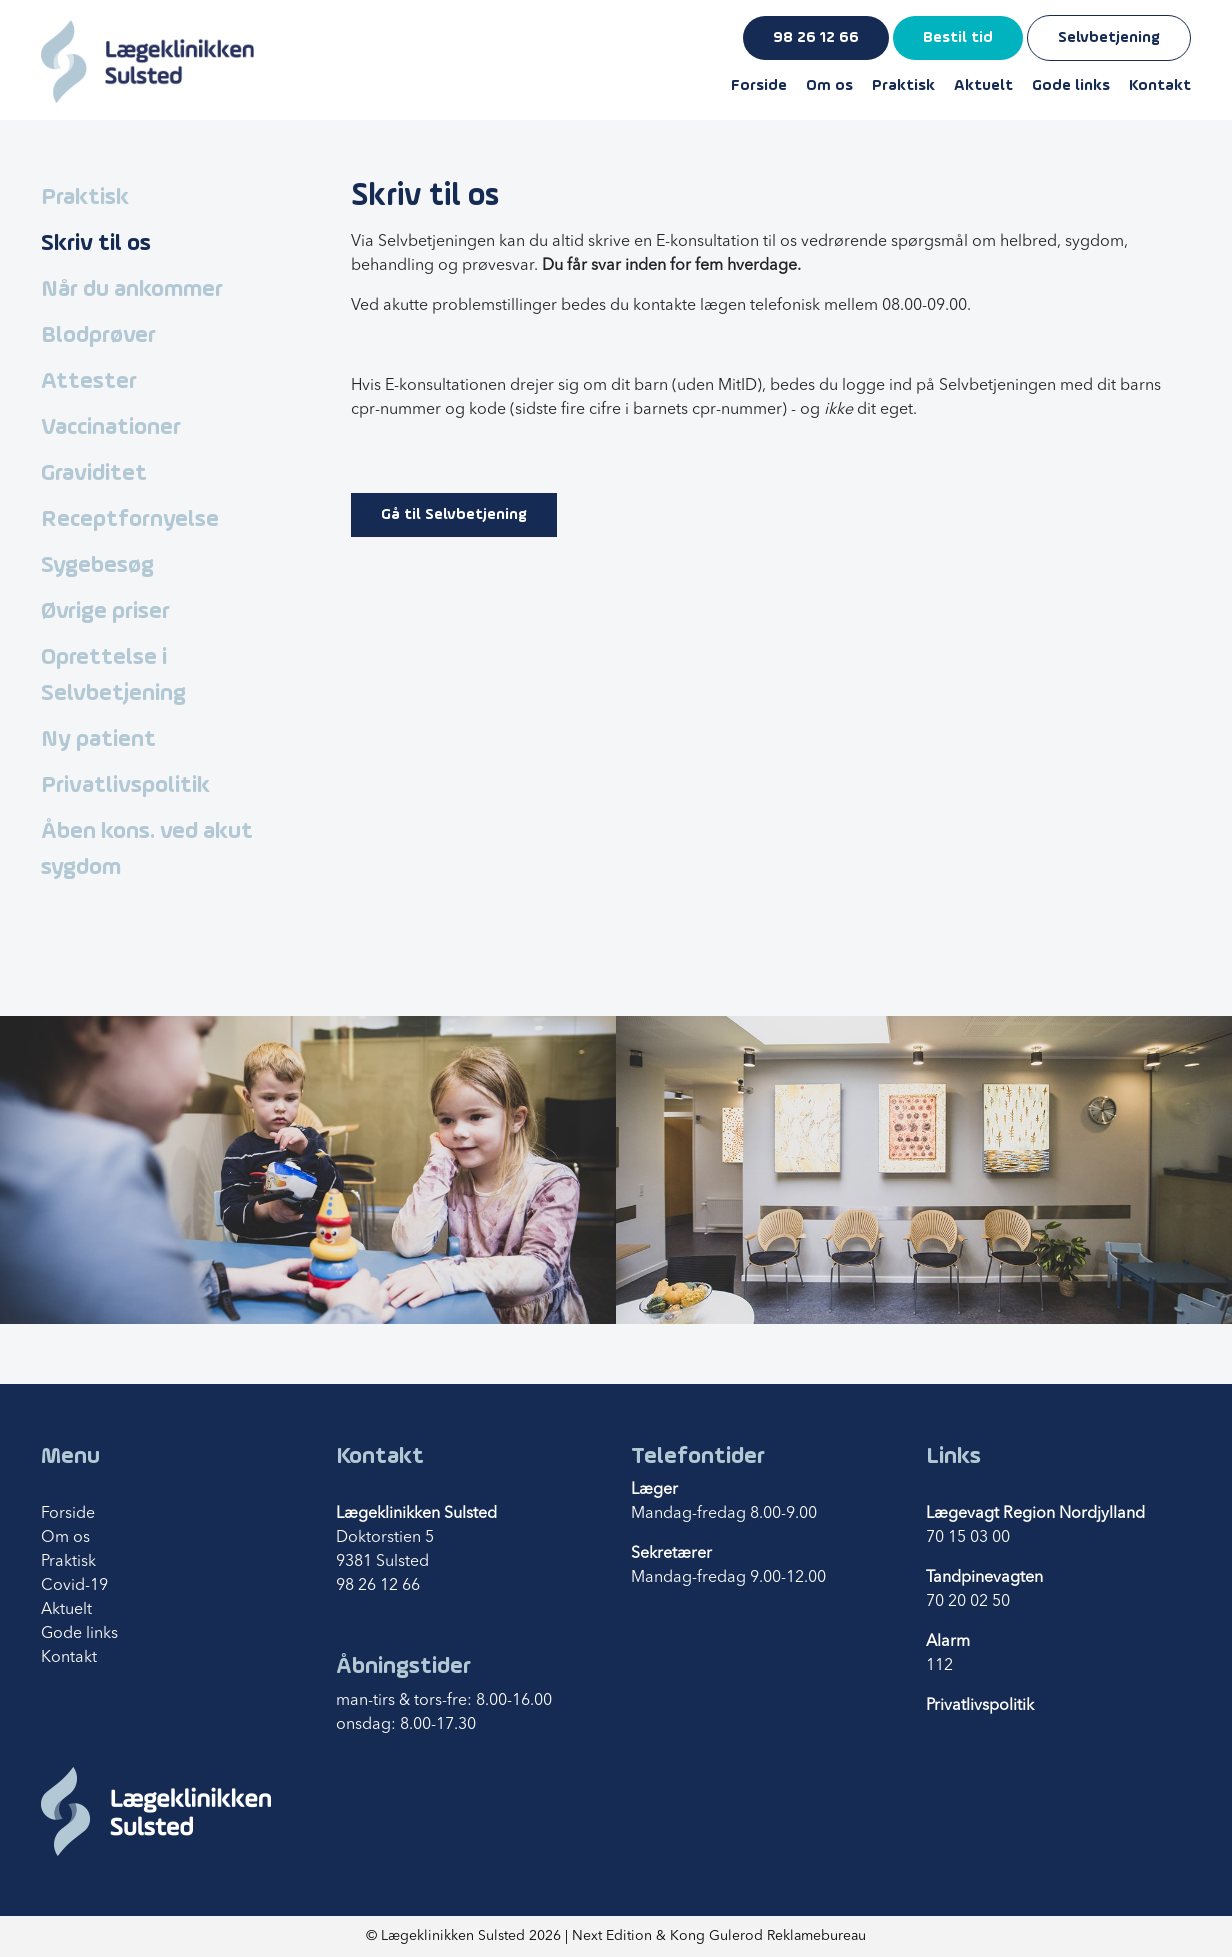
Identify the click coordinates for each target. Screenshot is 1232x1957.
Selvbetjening (1109, 38)
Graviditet (94, 474)
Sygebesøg (97, 566)
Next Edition (612, 1936)
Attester (89, 382)
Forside (759, 86)
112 (939, 1666)
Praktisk (903, 86)
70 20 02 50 (968, 1602)
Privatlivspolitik (125, 786)
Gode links (1071, 86)
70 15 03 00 (968, 1538)
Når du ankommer (132, 290)
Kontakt (1160, 86)
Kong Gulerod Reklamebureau (768, 1936)
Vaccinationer (111, 428)
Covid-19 (74, 1586)
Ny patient (98, 740)
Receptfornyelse (130, 520)
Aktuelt (983, 86)
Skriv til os (96, 244)
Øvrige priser (105, 612)
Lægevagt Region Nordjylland (1035, 1514)
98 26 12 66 (816, 38)
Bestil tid (958, 38)
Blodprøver (98, 336)
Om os (829, 86)
